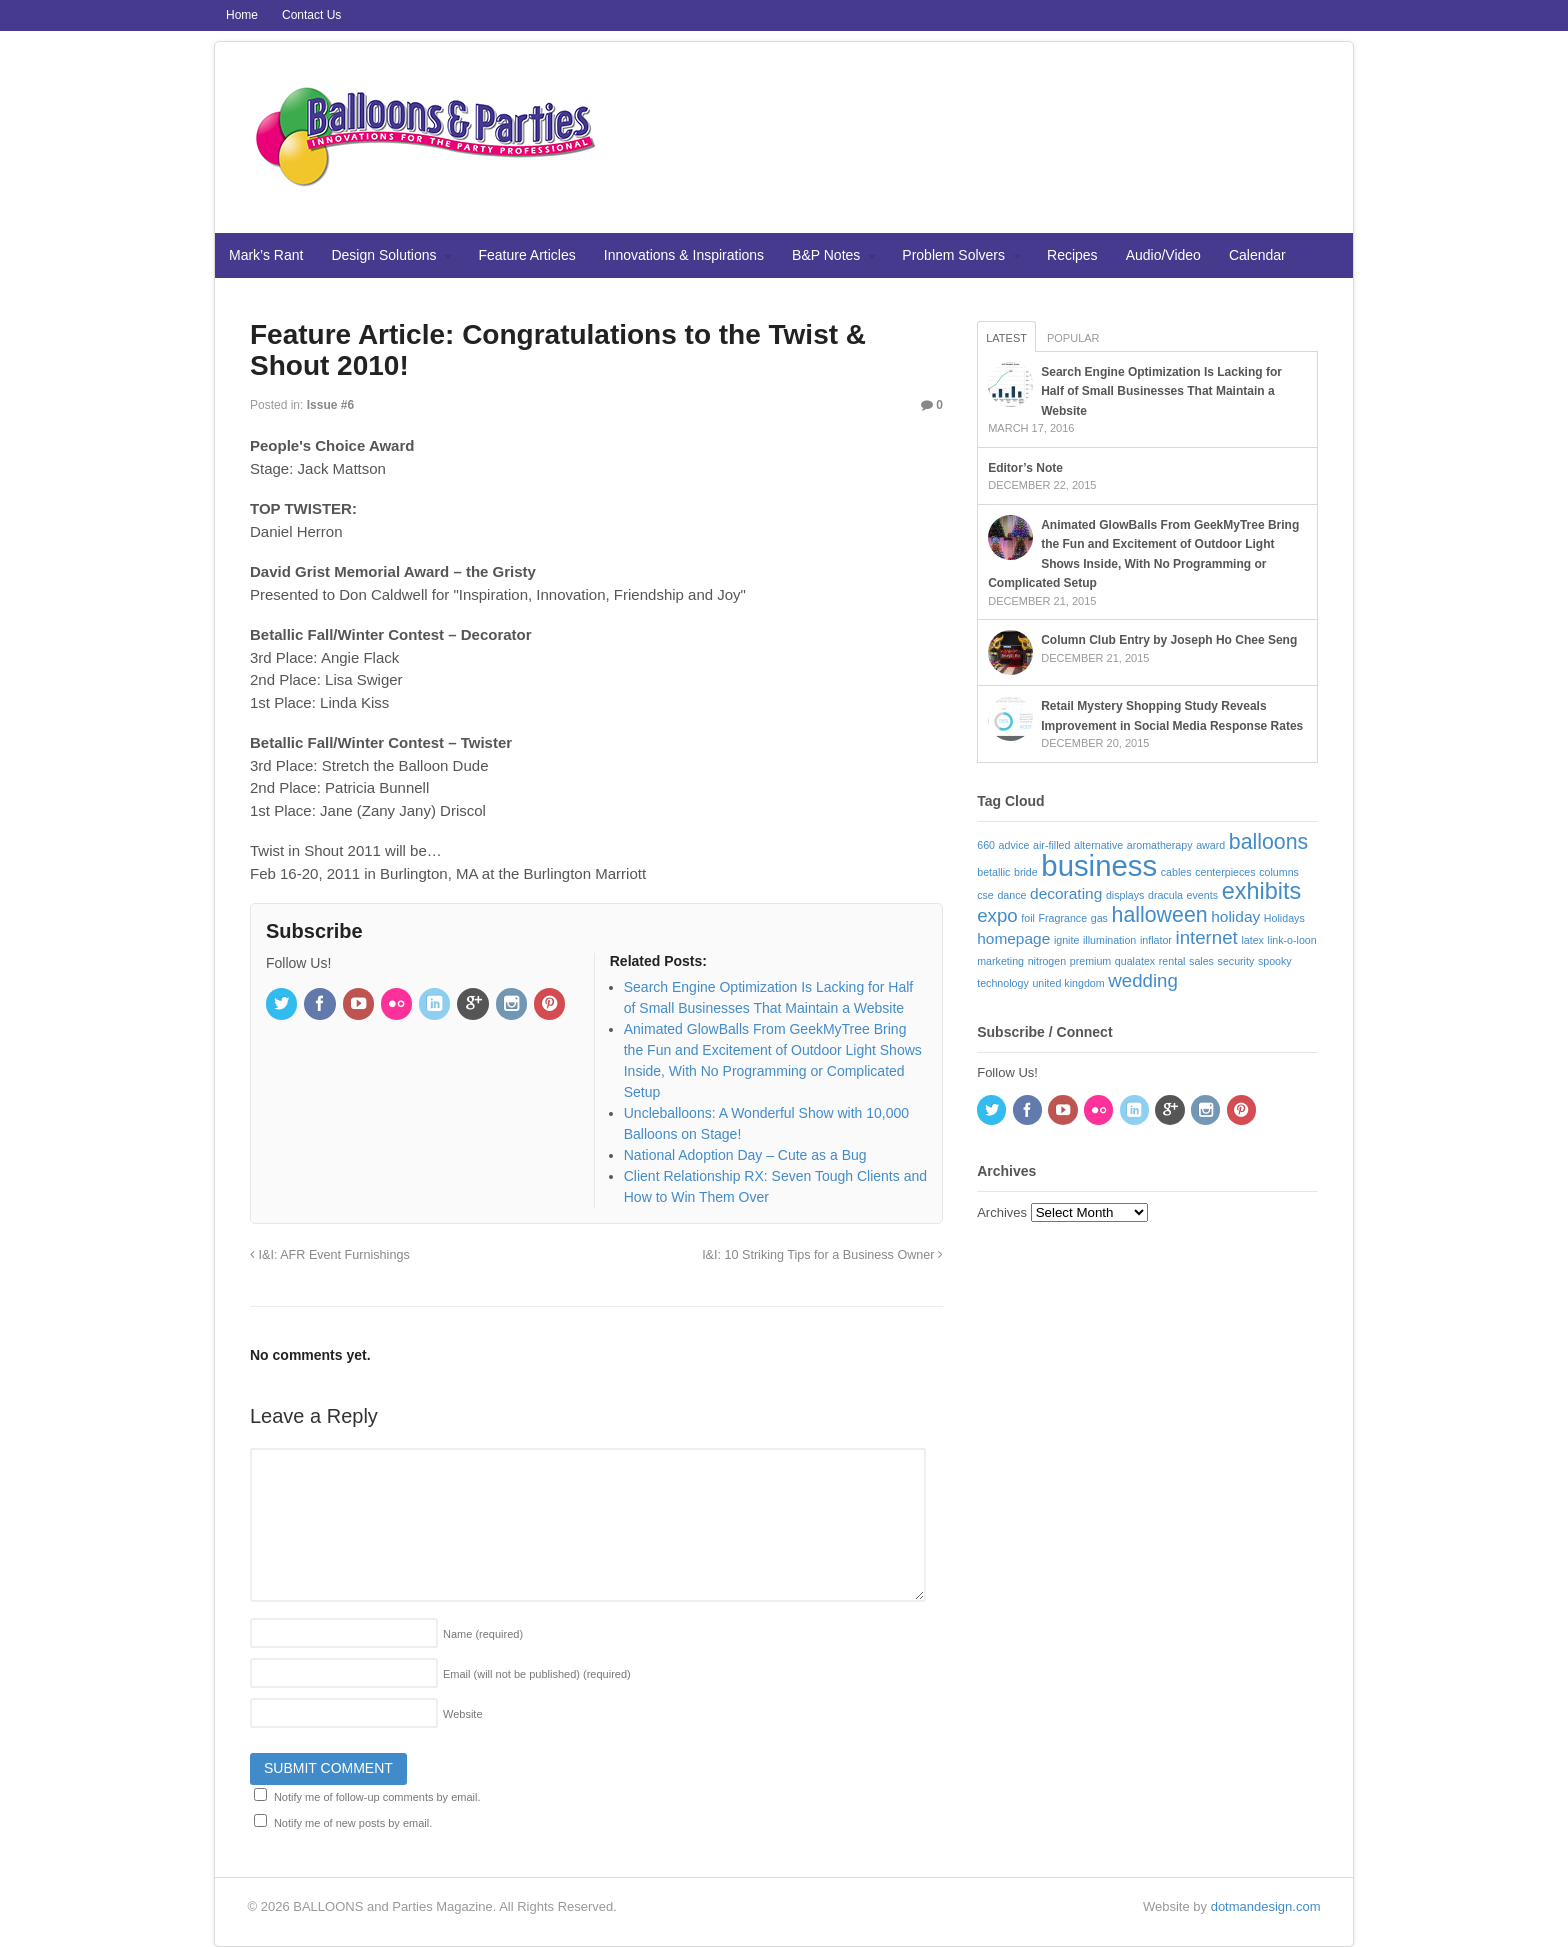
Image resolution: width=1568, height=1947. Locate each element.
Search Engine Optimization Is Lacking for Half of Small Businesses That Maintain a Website (1161, 391)
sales (1201, 961)
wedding (1143, 980)
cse (985, 895)
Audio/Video (1163, 255)
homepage (1013, 938)
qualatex (1135, 961)
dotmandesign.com (1266, 1906)
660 (986, 845)
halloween (1160, 915)
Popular (1073, 338)
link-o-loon (1292, 940)
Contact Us (311, 15)
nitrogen (1047, 961)
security (1236, 961)
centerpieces (1225, 872)
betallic (993, 872)
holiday (1235, 916)
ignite (1066, 940)
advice (1014, 845)
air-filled (1051, 845)
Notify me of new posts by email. (353, 1823)
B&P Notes (826, 255)
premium (1090, 961)
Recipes (1072, 255)
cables (1176, 872)
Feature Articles (527, 255)
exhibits (1262, 891)
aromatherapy (1160, 845)
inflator (1156, 940)
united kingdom (1068, 983)
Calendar (1257, 255)
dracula (1165, 895)
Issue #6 (330, 405)
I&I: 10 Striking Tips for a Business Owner (822, 1255)
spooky (1275, 961)
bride (1026, 872)
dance (1011, 895)
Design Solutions (383, 255)
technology (1003, 983)
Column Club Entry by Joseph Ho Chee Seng (1169, 640)
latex (1252, 940)
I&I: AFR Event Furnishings (330, 1255)
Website (463, 1714)
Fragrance (1063, 918)
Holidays (1284, 918)
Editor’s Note (1025, 468)
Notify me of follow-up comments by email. (377, 1797)
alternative (1098, 845)
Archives (1002, 1212)
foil (1028, 918)
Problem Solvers (953, 255)
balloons (1268, 842)
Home (242, 15)
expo (997, 915)
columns (1279, 872)
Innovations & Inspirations (684, 255)
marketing (1000, 961)
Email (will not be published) (537, 1674)
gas (1099, 918)
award (1210, 845)
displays (1125, 895)
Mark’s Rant (266, 255)
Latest (1006, 338)
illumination (1109, 940)
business (1099, 865)
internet (1207, 937)
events (1202, 895)
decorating (1066, 893)
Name (483, 1634)
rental (1172, 961)
